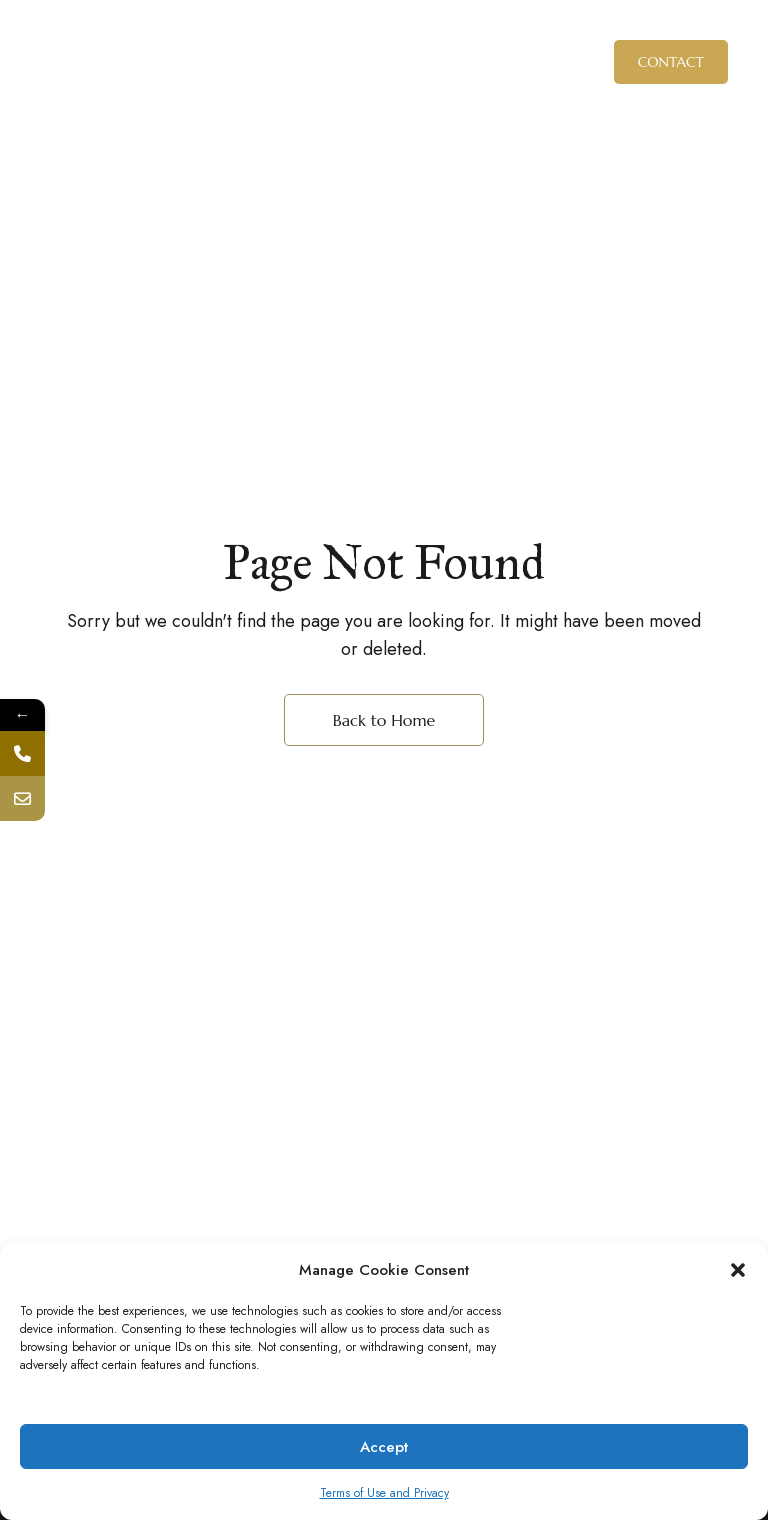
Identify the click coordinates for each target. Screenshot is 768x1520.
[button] (738, 1270)
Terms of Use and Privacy (384, 1493)
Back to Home (384, 720)
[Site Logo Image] (384, 62)
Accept (384, 1447)
